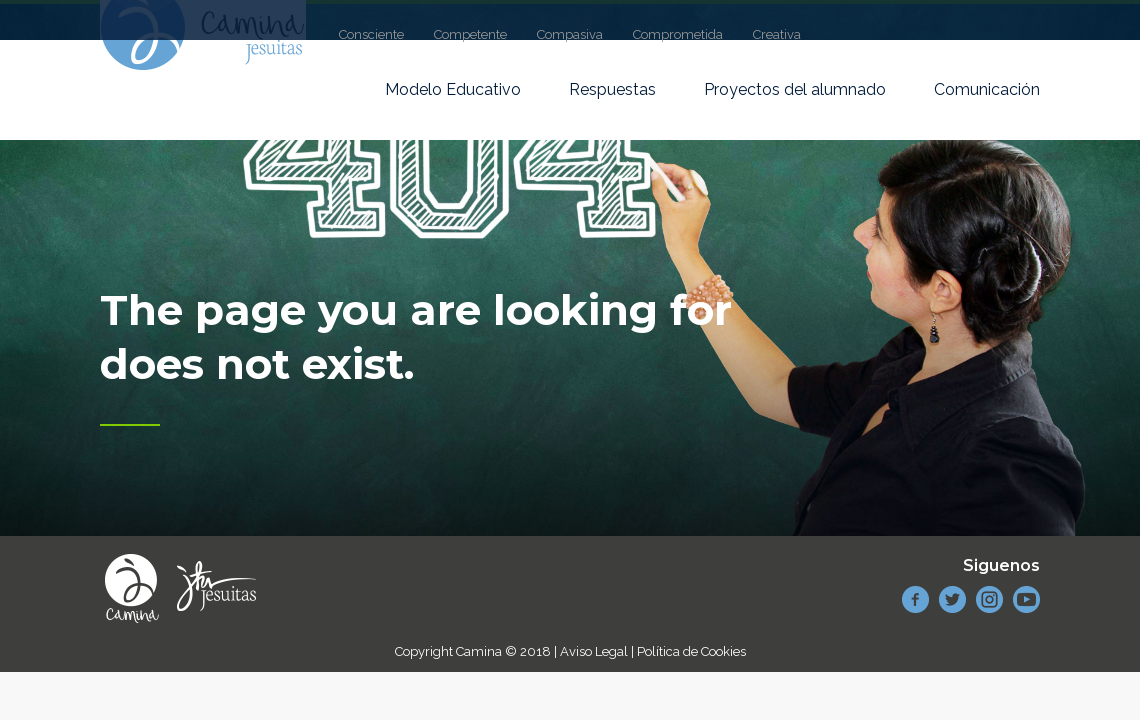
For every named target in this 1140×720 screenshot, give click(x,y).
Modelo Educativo (453, 89)
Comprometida (678, 34)
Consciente (371, 34)
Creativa (777, 34)
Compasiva (570, 34)
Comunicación (987, 89)
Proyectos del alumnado (795, 89)
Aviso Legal (594, 651)
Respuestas (612, 89)
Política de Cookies (691, 651)
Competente (470, 34)
